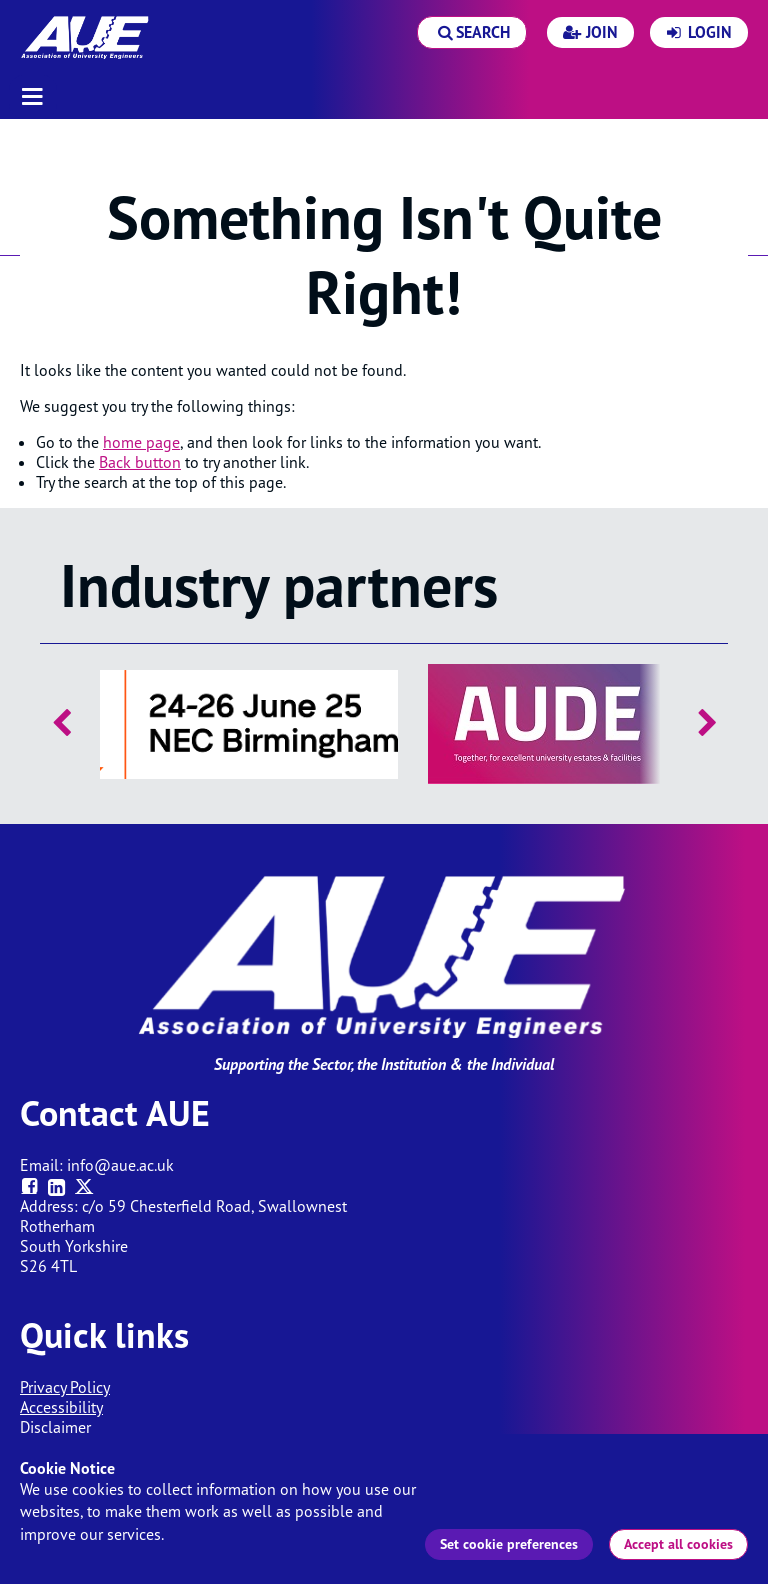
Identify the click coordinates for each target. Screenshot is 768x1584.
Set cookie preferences (509, 1544)
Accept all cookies (678, 1544)
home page (141, 442)
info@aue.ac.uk (120, 1165)
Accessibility (61, 1407)
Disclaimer (55, 1427)
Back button (140, 462)
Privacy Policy (65, 1387)
